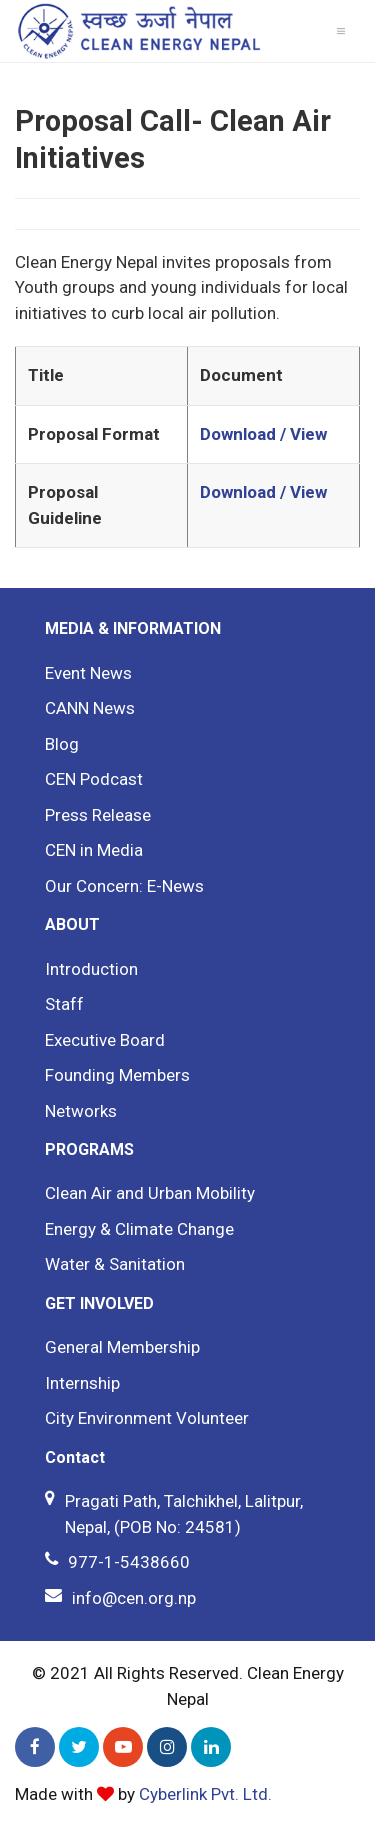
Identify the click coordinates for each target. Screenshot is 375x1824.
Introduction (91, 969)
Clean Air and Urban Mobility (150, 1193)
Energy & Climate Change (139, 1229)
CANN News (90, 708)
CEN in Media (94, 850)
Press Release (98, 815)
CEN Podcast (94, 779)
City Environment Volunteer (147, 1418)
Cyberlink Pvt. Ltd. (205, 1794)
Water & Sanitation (115, 1264)
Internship (82, 1383)
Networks (81, 1111)
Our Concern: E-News (124, 886)
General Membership (122, 1347)
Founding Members (117, 1075)
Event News (88, 673)
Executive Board (105, 1040)
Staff (64, 1004)
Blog (62, 744)
